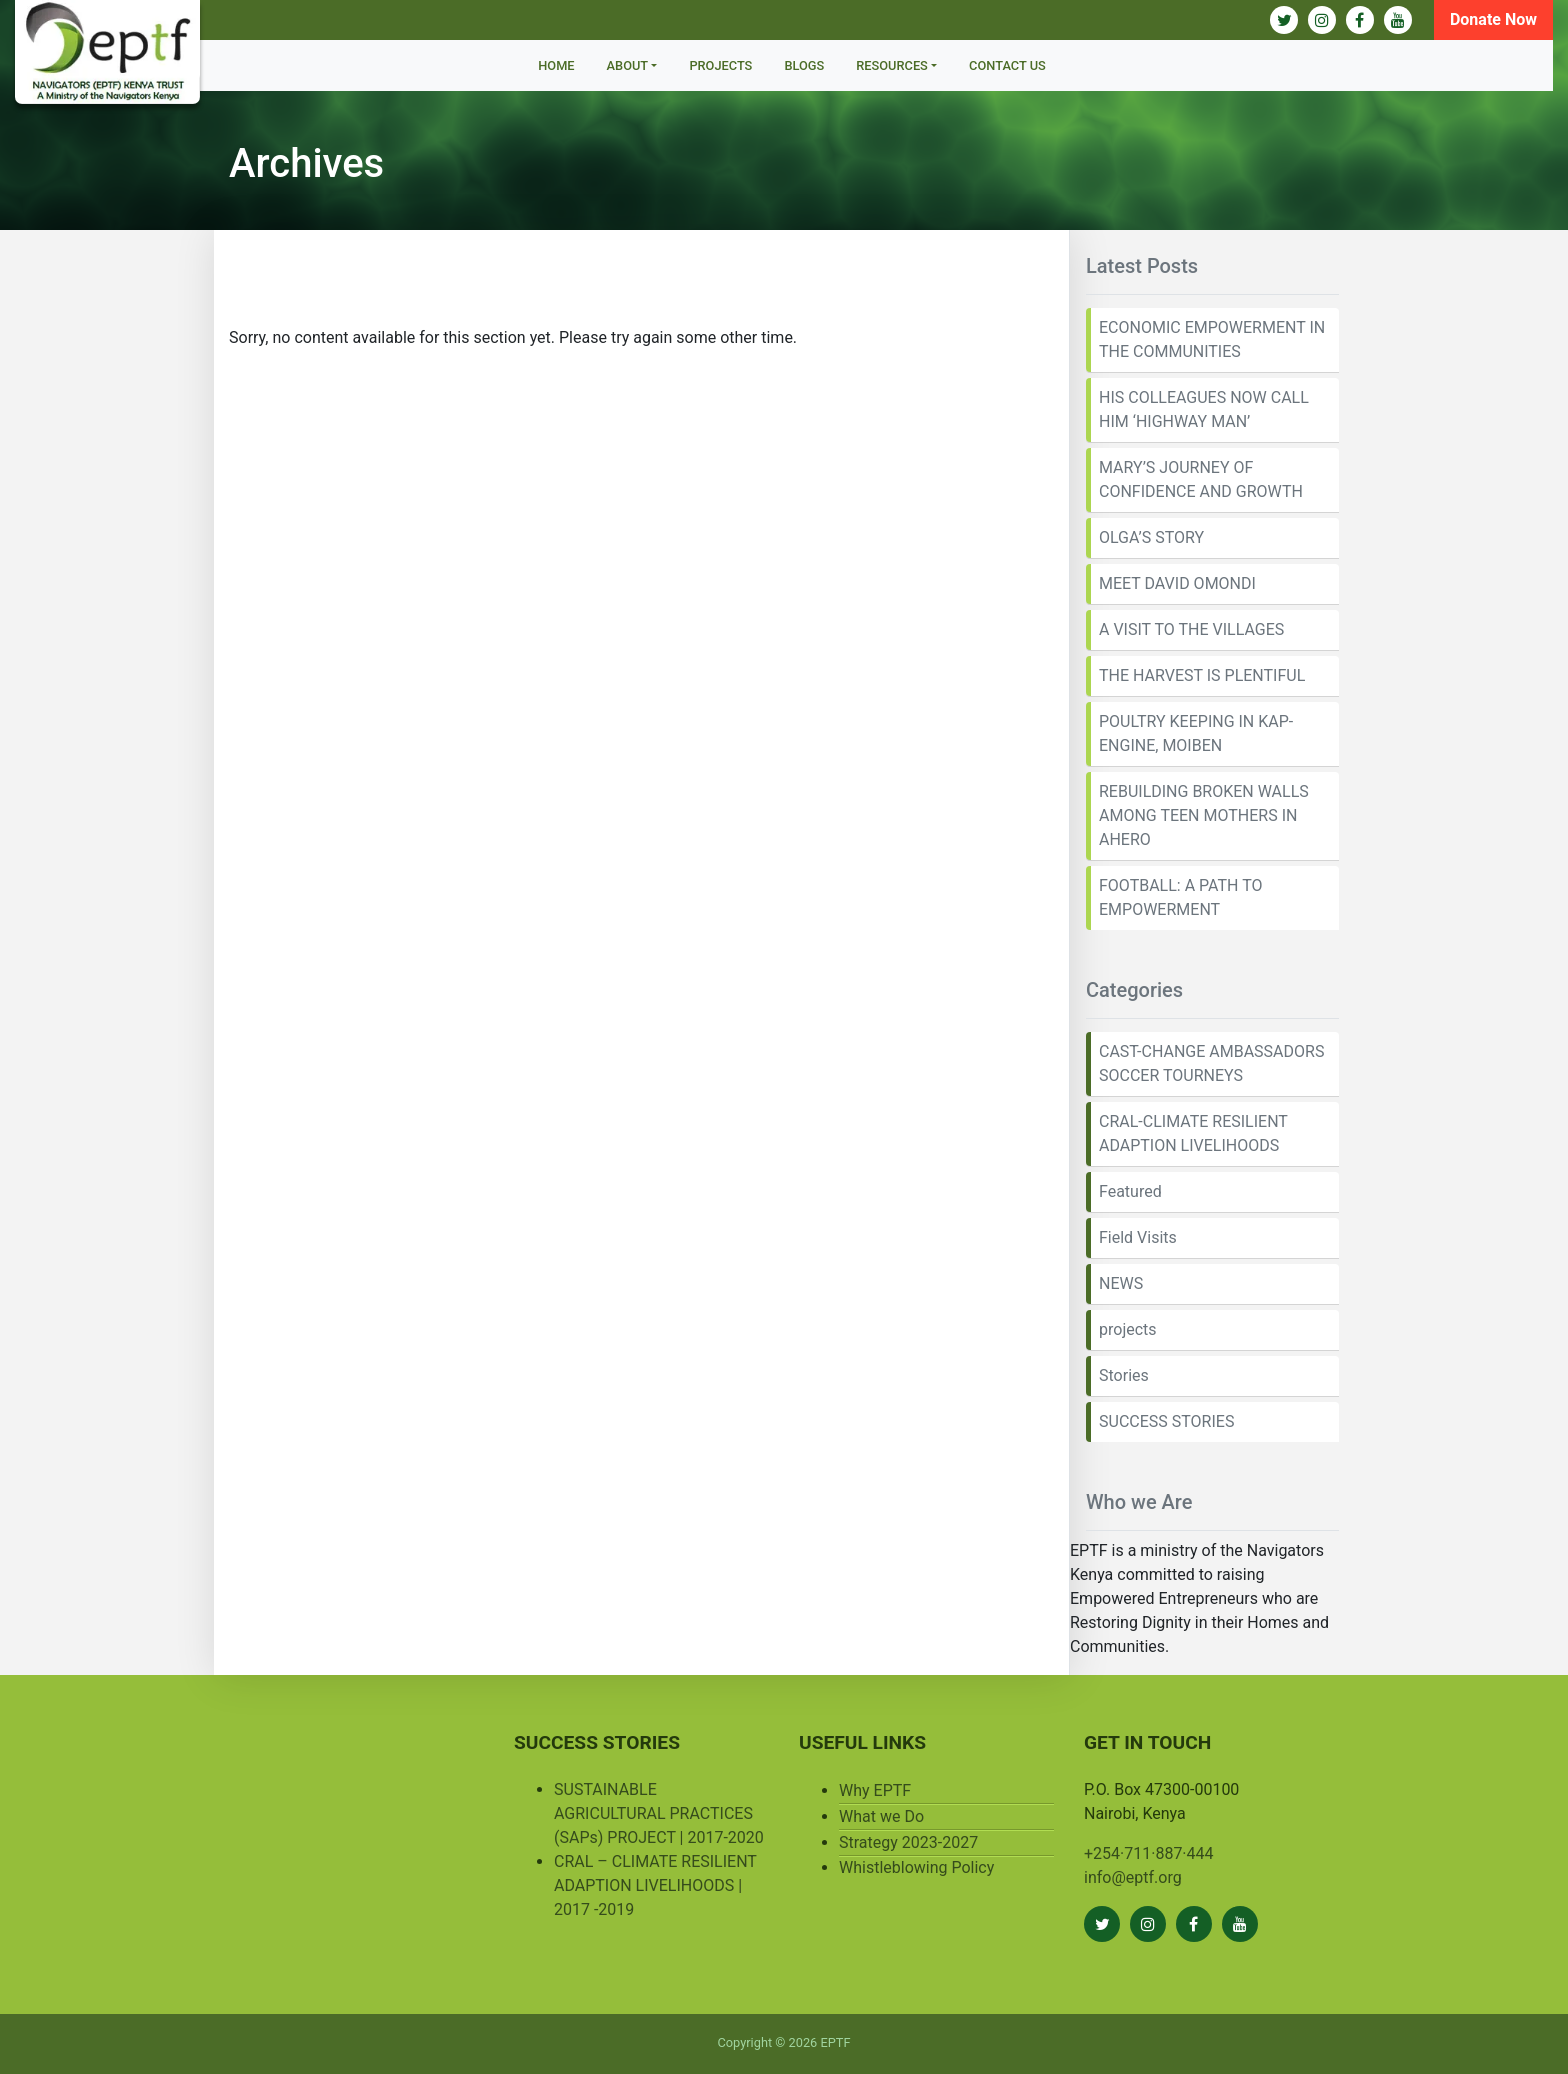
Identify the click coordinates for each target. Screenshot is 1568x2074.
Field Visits (1138, 1237)
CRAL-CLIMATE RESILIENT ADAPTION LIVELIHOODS (1193, 1133)
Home (556, 65)
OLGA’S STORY (1151, 537)
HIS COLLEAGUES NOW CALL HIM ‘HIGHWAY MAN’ (1204, 409)
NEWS (1121, 1283)
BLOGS (804, 65)
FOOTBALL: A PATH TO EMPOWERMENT (1180, 897)
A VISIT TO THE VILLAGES (1191, 629)
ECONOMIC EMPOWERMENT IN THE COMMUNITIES (1212, 339)
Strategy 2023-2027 (908, 1842)
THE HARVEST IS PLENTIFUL (1202, 675)
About (628, 65)
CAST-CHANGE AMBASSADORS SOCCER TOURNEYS (1211, 1063)
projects (1128, 1329)
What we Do (881, 1816)
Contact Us (1007, 65)
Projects (720, 65)
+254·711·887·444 (1149, 1853)
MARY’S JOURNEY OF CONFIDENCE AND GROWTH (1201, 479)
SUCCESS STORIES (1166, 1421)
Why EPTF (875, 1790)
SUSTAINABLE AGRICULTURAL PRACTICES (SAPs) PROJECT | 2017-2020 (659, 1813)
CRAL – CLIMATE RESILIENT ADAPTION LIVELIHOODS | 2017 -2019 (655, 1885)
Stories (1124, 1375)
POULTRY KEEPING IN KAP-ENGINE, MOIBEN (1196, 733)
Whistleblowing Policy (916, 1867)
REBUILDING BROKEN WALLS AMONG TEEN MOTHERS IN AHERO (1204, 815)
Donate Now (1493, 19)
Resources (892, 65)
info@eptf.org (1133, 1877)
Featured (1130, 1191)
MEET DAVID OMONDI (1177, 583)
